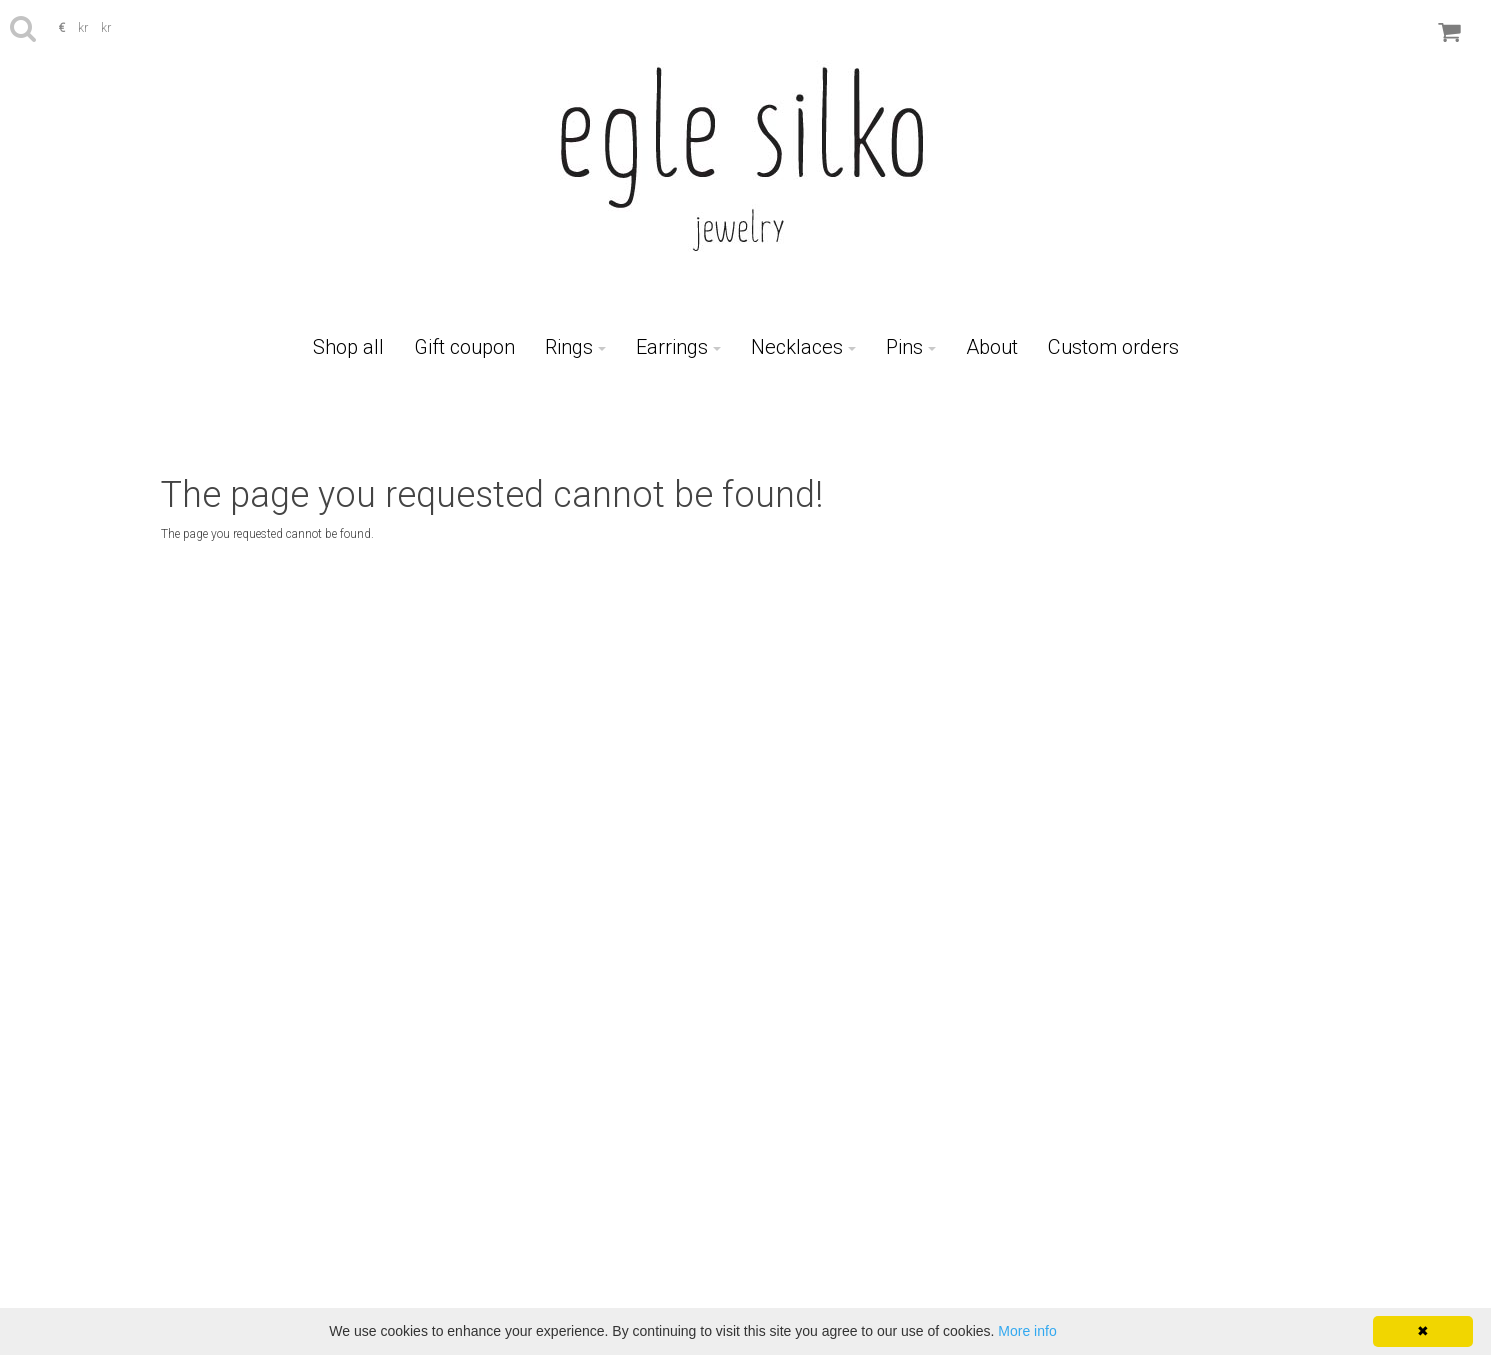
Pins (911, 347)
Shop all (348, 347)
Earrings (678, 347)
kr (84, 28)
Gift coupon (464, 347)
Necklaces (803, 347)
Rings (575, 347)
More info (1027, 1331)
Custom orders (1113, 347)
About (992, 347)
